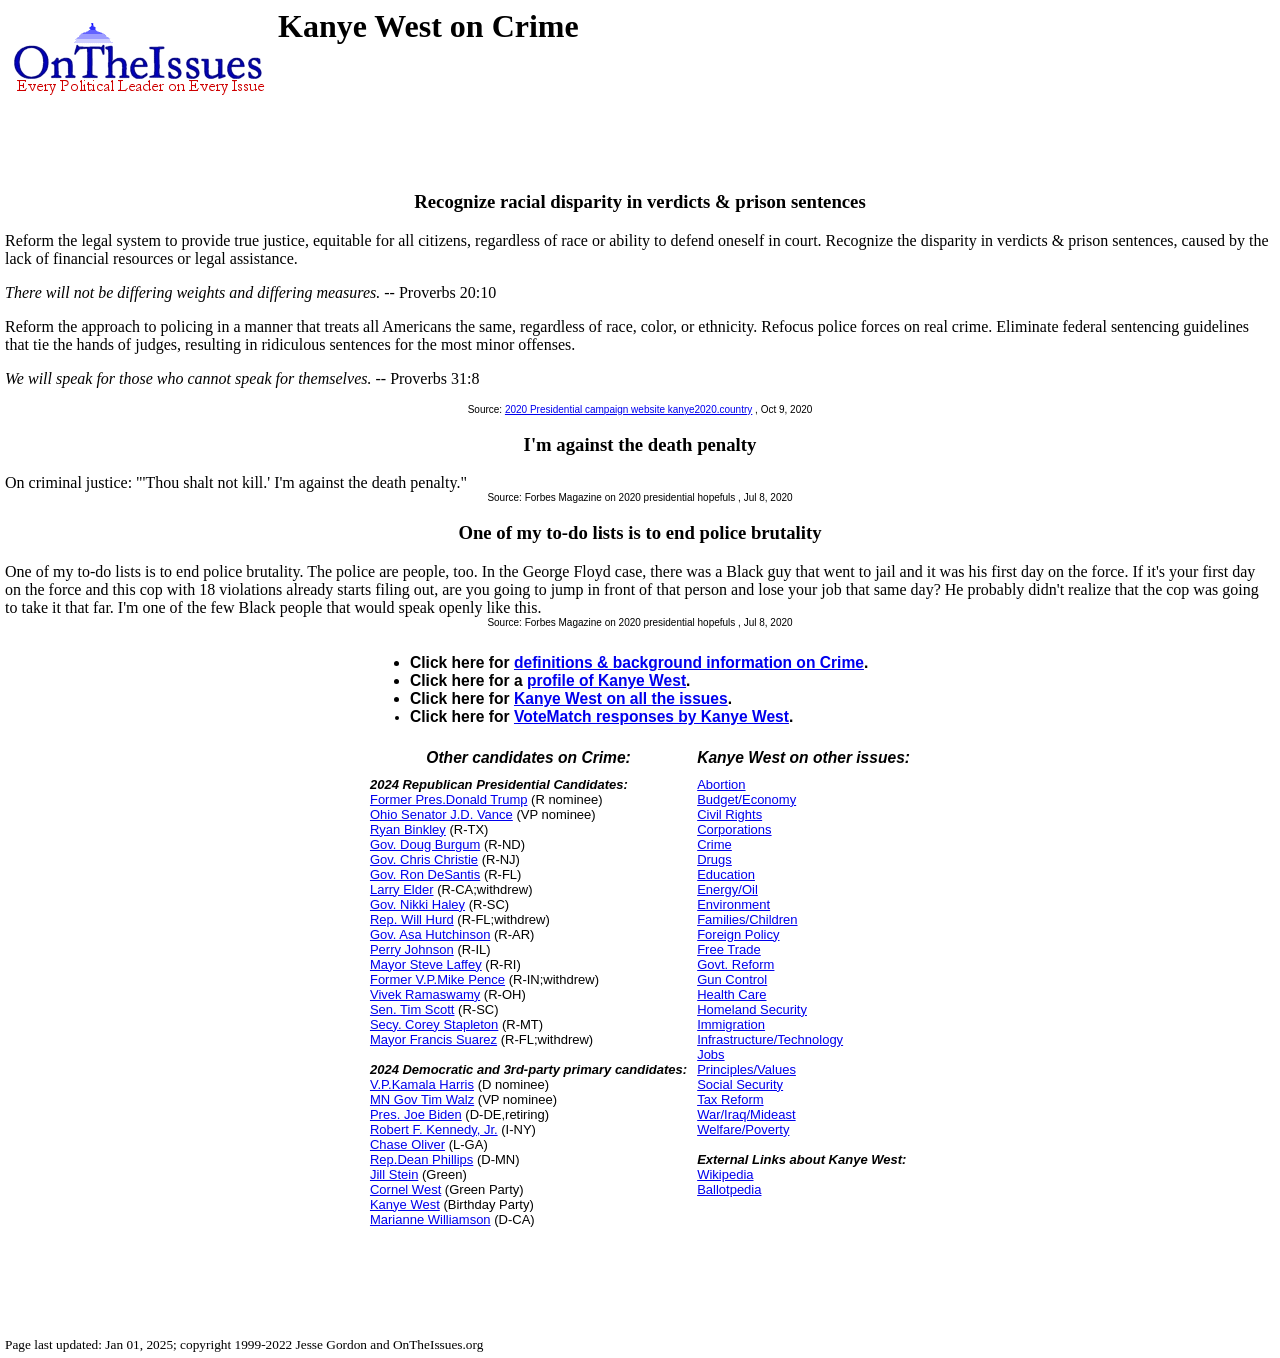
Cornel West (405, 1189)
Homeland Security (752, 1009)
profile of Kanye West (606, 680)
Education (726, 874)
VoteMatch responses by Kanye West (651, 716)
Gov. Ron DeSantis (425, 874)
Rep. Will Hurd (412, 919)
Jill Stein (394, 1174)
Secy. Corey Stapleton (434, 1024)
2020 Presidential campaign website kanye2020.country (628, 409)
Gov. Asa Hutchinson (430, 934)
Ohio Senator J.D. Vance (441, 814)
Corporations (734, 829)
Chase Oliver (407, 1144)
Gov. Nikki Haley (417, 904)
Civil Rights (729, 814)
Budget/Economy (746, 799)
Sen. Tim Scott (412, 1009)
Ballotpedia (729, 1189)
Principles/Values (746, 1069)
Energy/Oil (727, 889)
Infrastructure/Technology (770, 1039)
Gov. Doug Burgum (425, 844)
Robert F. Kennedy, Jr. (434, 1129)
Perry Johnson (412, 949)
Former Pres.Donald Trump (449, 799)
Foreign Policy (738, 934)
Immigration (731, 1024)
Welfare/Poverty (743, 1129)
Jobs (710, 1054)
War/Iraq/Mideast (746, 1114)
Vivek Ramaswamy (425, 994)
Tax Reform (730, 1099)
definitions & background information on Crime (689, 662)
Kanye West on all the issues (621, 698)
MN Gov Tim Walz (422, 1099)
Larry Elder (402, 889)
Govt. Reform (735, 964)
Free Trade (729, 949)
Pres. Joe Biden (416, 1114)
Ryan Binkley (408, 829)
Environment (733, 904)
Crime (714, 844)
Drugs (714, 859)
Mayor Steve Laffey (426, 964)
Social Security (740, 1084)
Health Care (731, 994)
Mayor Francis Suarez (433, 1039)
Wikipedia (725, 1174)
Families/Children (747, 919)
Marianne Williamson (430, 1219)
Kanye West (405, 1204)
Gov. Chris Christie (424, 859)
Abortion (721, 784)
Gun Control (732, 979)
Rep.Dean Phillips (421, 1159)
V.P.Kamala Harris (422, 1084)
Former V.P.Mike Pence (437, 979)
